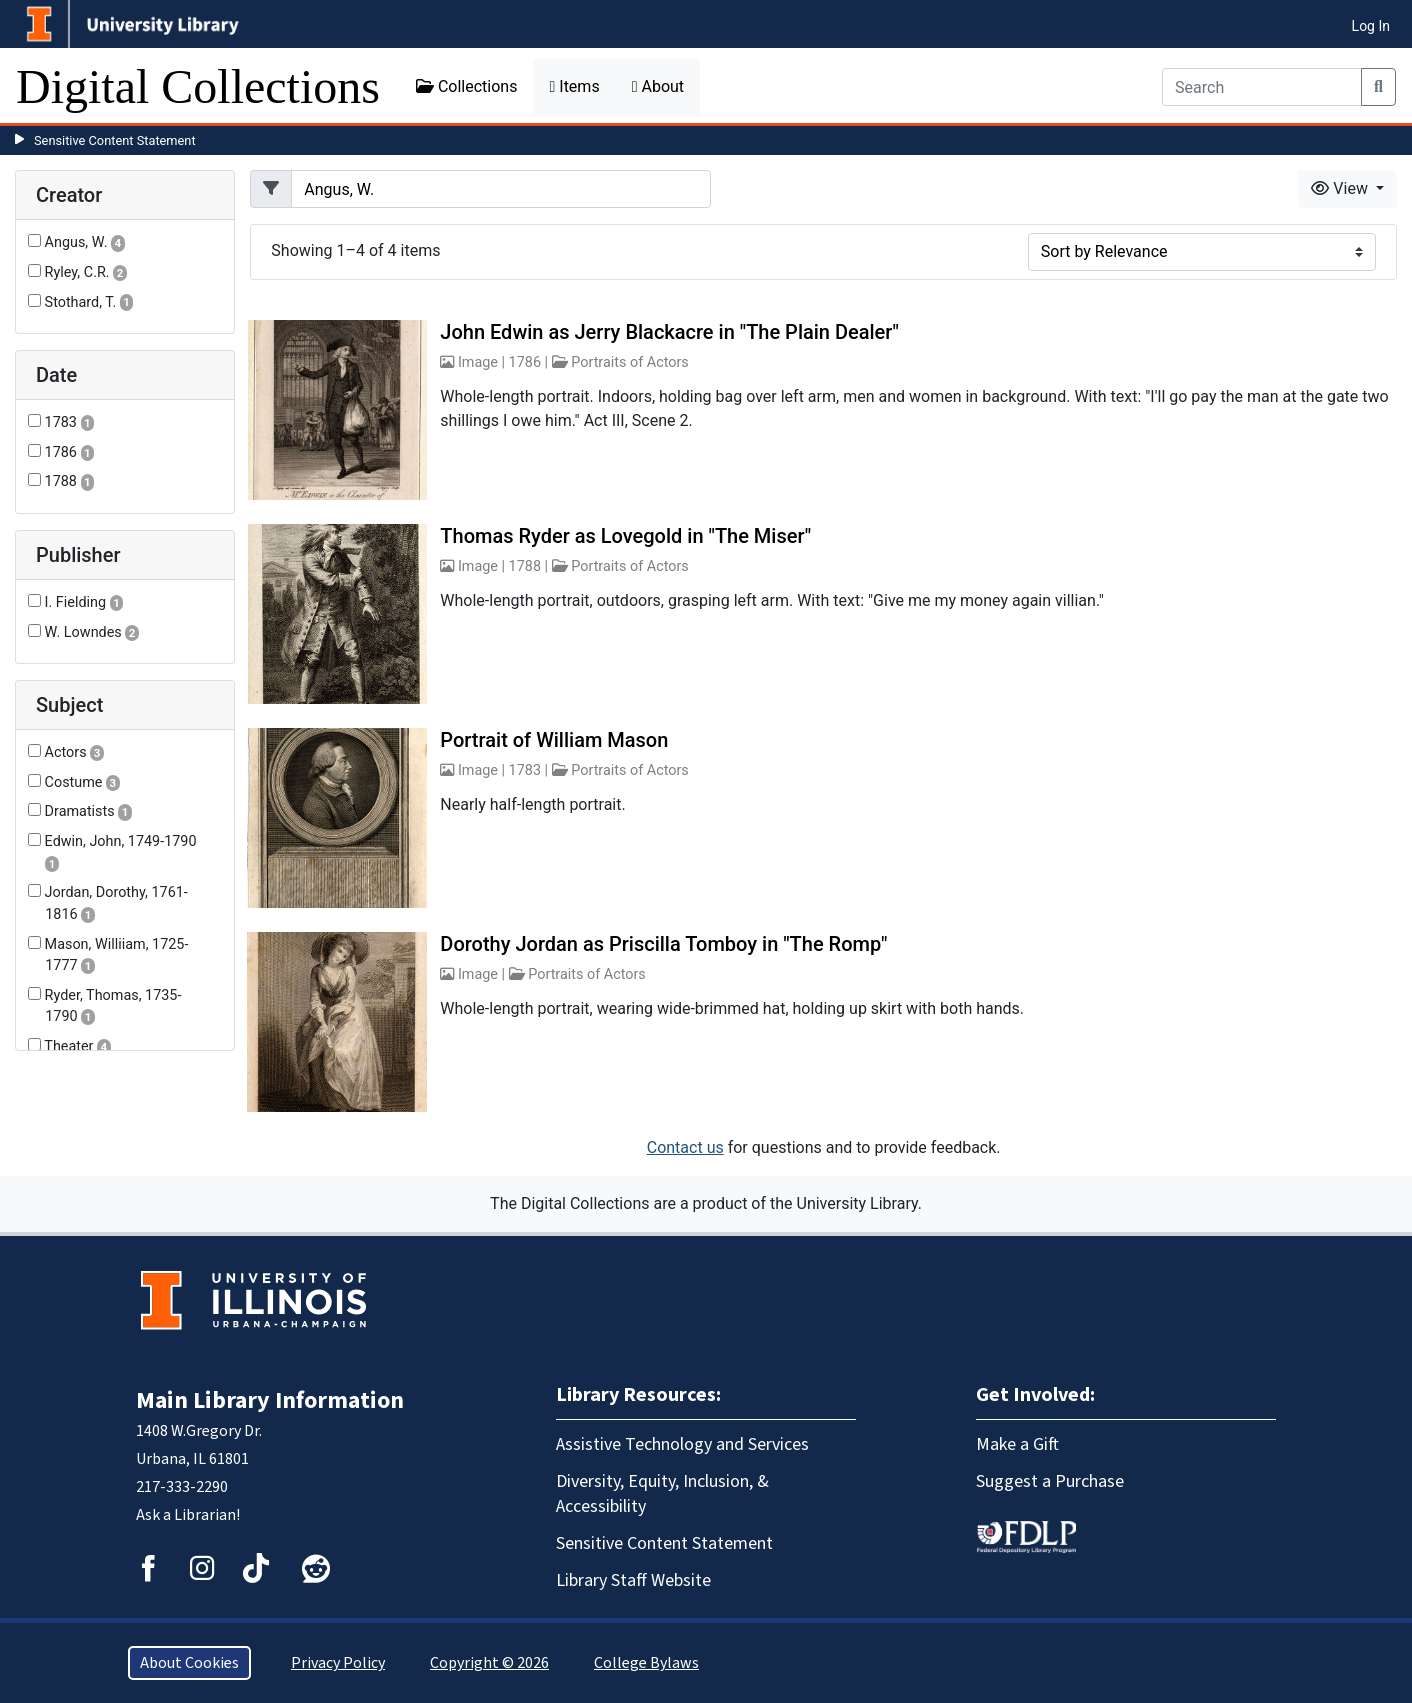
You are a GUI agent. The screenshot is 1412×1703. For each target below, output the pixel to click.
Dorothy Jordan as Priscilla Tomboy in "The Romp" (663, 944)
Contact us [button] (685, 1147)
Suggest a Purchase (1050, 1481)
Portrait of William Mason (554, 740)
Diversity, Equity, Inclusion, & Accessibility (662, 1494)
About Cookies (189, 1663)
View (1341, 188)
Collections (467, 86)
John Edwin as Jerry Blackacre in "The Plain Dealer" (669, 332)
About (658, 86)
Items (574, 86)
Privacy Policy (338, 1663)
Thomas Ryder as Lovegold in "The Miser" (625, 536)
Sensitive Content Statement (115, 140)
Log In (1371, 26)
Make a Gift (1017, 1444)
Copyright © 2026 (489, 1663)
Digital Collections (198, 86)
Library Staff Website (633, 1580)
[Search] (1262, 87)
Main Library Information (270, 1400)
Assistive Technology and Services (682, 1444)
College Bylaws (646, 1663)
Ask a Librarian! (188, 1515)
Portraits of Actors (630, 362)
